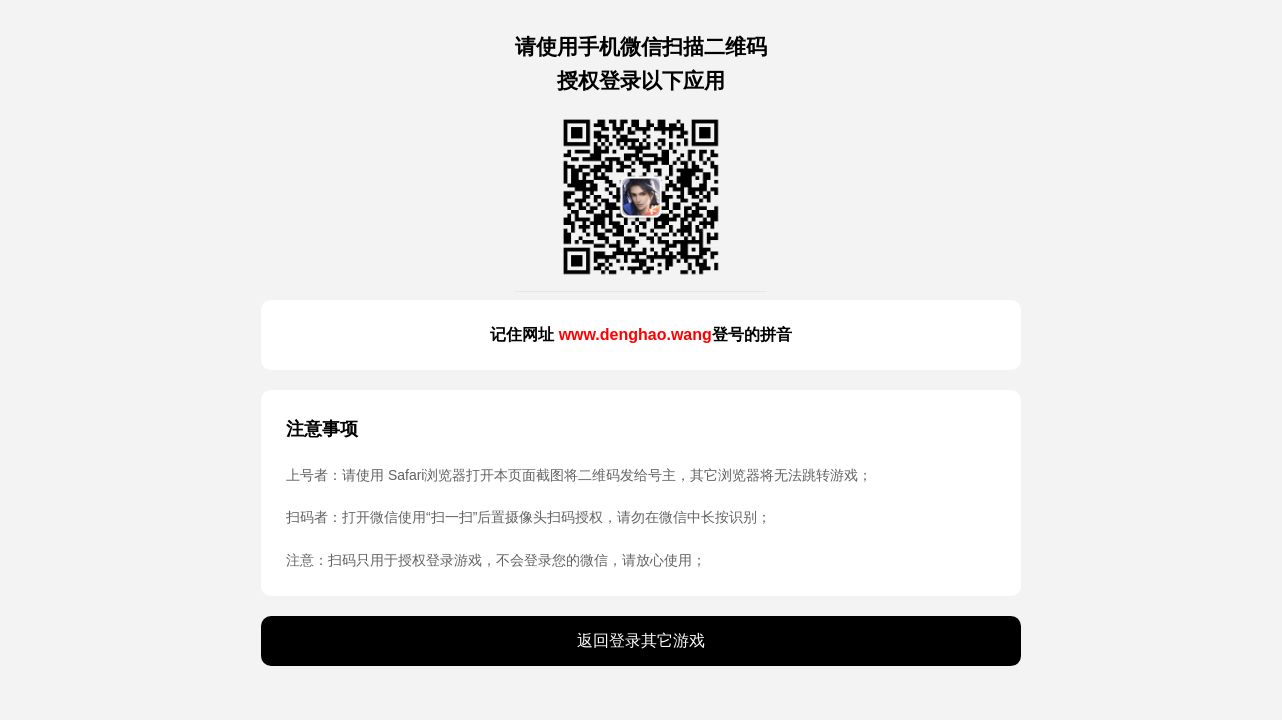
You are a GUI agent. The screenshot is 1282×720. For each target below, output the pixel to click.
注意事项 (322, 429)
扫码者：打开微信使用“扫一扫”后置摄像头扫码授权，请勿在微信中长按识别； (528, 517)
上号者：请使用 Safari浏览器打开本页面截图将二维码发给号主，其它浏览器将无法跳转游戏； (579, 475)
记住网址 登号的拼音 (641, 334)
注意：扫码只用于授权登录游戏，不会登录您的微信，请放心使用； (496, 560)
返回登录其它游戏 (641, 640)
